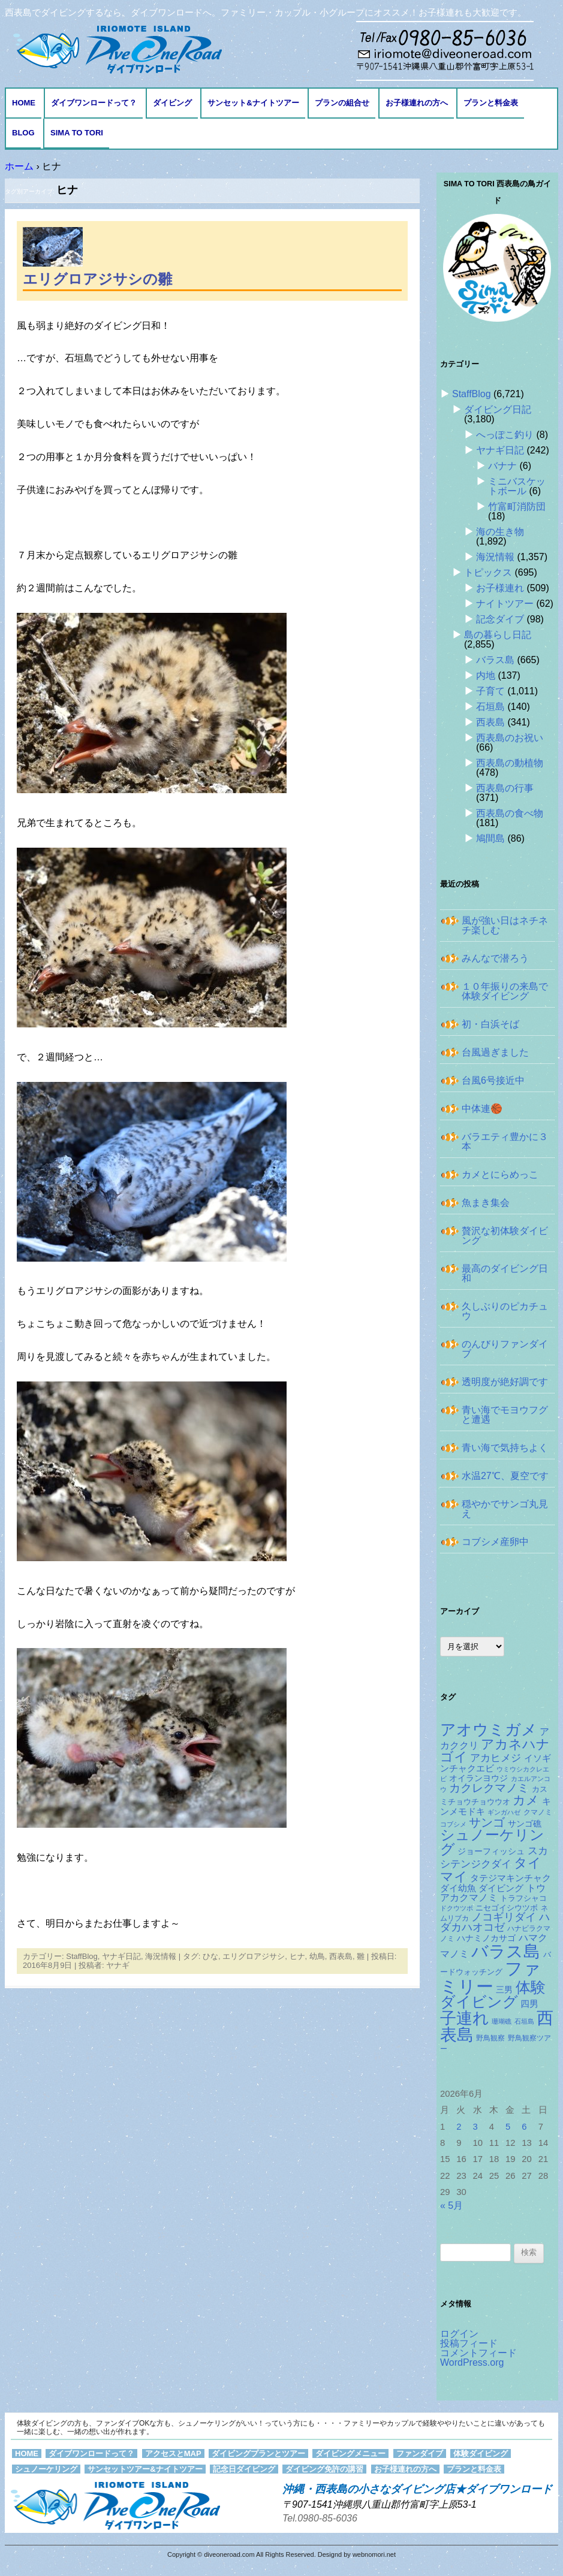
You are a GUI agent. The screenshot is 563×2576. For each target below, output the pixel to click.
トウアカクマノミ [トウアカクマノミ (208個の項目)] (493, 1893)
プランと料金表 (490, 102)
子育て (490, 691)
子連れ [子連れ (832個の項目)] (464, 2018)
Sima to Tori (76, 132)
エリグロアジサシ (253, 1956)
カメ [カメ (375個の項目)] (526, 1800)
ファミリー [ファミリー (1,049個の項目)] (490, 1977)
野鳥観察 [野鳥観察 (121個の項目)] (490, 2038)
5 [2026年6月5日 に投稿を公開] (507, 2126)
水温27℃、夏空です (505, 1476)
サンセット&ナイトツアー (253, 102)
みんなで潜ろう (495, 958)
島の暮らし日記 (497, 635)
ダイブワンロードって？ (94, 102)
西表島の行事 (505, 788)
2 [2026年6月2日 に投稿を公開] (458, 2126)
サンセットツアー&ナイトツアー (145, 2469)
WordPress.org (472, 2362)
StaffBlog (82, 1956)
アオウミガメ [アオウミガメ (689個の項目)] (488, 1729)
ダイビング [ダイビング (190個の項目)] (500, 1888)
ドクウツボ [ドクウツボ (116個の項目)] (456, 1908)
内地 (485, 675)
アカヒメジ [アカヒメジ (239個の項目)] (495, 1758)
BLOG (23, 132)
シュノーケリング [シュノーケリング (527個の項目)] (492, 1842)
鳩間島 (490, 838)
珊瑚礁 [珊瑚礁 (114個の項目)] (501, 2021)
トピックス (488, 572)
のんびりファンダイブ (505, 1349)
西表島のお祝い (509, 738)
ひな (210, 1956)
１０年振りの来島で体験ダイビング (505, 991)
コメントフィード (478, 2353)
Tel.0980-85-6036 (319, 2518)
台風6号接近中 (493, 1080)
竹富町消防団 (517, 506)
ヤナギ (118, 1965)
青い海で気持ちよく (505, 1448)
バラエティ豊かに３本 (505, 1141)
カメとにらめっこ (500, 1174)
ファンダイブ (419, 2453)
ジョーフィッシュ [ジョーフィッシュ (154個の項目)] (491, 1851)
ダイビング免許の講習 (324, 2469)
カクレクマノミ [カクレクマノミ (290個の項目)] (489, 1788)
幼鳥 (317, 1956)
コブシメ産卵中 (495, 1542)
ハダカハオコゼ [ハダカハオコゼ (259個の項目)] (495, 1922)
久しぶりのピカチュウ (505, 1311)
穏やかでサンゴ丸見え (505, 1509)
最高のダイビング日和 (505, 1273)
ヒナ (297, 1956)
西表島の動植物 (509, 763)
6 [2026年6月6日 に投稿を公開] (524, 2126)
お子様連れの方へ (417, 102)
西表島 (341, 1956)
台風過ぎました (495, 1052)
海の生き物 (500, 532)
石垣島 (490, 707)
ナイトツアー (505, 603)
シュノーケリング (46, 2469)
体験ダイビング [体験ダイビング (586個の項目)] (493, 1994)
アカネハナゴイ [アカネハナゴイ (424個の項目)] (495, 1751)
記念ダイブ (500, 619)
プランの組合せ (342, 102)
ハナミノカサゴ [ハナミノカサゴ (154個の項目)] (486, 1938)
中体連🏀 (482, 1108)
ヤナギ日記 (121, 1956)
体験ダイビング (480, 2453)
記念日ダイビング (244, 2469)
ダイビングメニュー (350, 2453)
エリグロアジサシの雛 (97, 279)
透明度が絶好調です (505, 1382)
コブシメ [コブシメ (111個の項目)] (453, 1824)
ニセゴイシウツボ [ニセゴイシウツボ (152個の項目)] (506, 1907)
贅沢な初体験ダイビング (505, 1235)
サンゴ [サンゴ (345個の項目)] (487, 1822)
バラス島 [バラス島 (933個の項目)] (505, 1951)
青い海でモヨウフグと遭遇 (505, 1415)
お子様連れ (500, 588)
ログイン (459, 2334)
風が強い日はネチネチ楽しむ (505, 925)
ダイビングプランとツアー (258, 2453)
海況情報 (160, 1956)
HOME (23, 102)
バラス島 (495, 660)
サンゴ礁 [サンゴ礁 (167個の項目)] (524, 1823)
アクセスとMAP (173, 2453)
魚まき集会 (486, 1203)
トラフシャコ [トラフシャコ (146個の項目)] (523, 1898)
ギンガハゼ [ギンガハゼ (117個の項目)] (503, 1812)
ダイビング (172, 102)
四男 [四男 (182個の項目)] (529, 2004)
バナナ (502, 466)
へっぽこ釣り (505, 435)
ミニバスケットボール (517, 486)
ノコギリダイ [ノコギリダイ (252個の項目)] (503, 1917)
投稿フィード (469, 2343)
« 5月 (451, 2205)
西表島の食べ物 (509, 813)
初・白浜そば (490, 1024)
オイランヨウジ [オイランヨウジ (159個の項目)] (478, 1778)
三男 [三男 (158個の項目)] (504, 1989)
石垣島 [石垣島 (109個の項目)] (524, 2021)
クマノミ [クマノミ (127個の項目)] (537, 1812)
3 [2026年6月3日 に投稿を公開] (475, 2126)
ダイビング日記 (497, 409)
